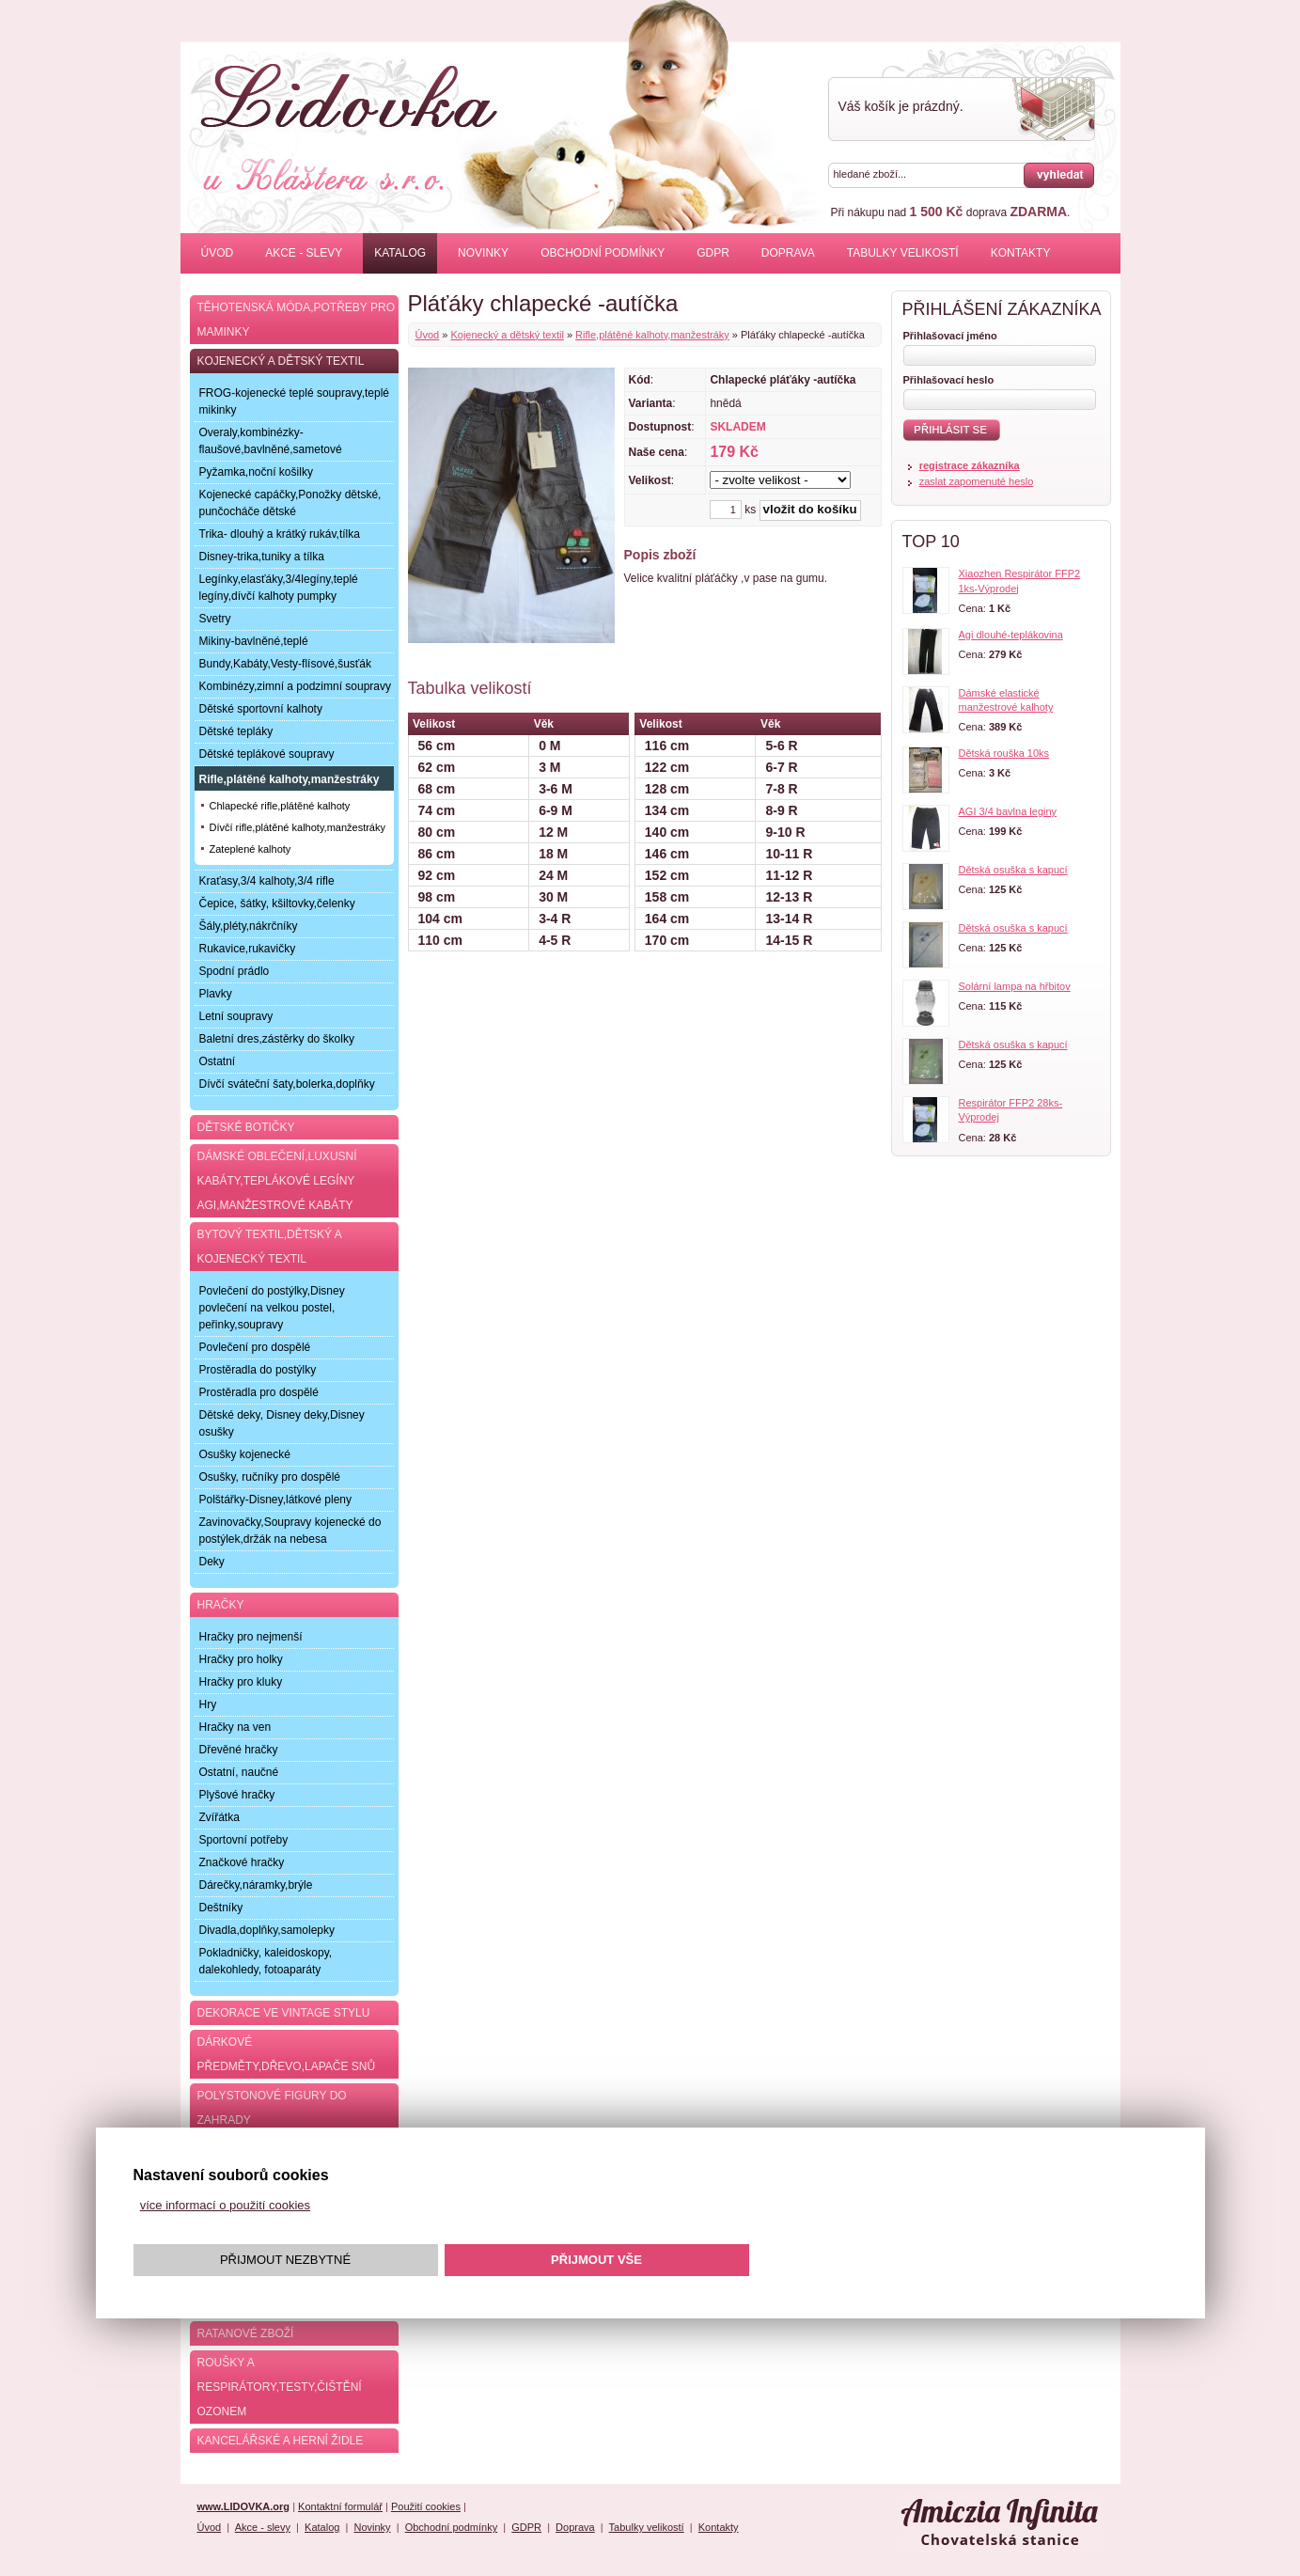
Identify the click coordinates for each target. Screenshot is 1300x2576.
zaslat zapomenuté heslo (976, 481)
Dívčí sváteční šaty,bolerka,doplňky (287, 1084)
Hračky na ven (235, 1727)
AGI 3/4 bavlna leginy (1008, 811)
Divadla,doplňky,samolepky (267, 1930)
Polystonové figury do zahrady (272, 2108)
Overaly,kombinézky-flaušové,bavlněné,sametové (270, 441)
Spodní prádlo (234, 971)
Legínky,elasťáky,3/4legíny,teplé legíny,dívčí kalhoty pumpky (278, 588)
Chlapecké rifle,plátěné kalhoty (280, 805)
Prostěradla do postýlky (258, 1369)
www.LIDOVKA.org (243, 2506)
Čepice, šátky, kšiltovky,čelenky (277, 903)
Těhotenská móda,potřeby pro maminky (296, 319)
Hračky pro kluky (241, 1682)
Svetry (215, 618)
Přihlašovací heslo (949, 379)
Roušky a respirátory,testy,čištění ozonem (279, 2387)
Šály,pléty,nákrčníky (248, 926)
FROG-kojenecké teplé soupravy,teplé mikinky (294, 401)
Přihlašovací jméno (950, 335)
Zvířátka (219, 1817)
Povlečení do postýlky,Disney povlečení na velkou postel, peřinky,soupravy (272, 1307)
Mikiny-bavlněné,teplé (253, 641)
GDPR (713, 252)
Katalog (400, 252)
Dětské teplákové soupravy (267, 754)
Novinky (483, 252)
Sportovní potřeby (244, 1839)
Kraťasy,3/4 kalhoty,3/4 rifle (267, 880)
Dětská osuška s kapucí (1013, 869)
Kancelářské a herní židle (280, 2440)
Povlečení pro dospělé (255, 1347)
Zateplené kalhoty (250, 849)
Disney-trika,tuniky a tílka (261, 556)
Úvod (217, 252)
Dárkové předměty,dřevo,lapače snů (286, 2054)
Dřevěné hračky (238, 1749)
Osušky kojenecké (244, 1454)
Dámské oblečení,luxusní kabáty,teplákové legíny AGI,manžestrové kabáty (277, 1181)
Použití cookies (426, 2506)
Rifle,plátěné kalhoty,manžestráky (652, 334)
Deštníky (221, 1907)
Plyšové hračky (237, 1794)
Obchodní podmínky (602, 252)
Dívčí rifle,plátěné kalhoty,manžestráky (297, 827)
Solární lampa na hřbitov (1015, 986)
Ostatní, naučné (239, 1772)
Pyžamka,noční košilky (256, 472)
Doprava (788, 252)
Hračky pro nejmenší (251, 1636)
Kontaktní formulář (340, 2506)
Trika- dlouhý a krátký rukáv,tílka (279, 534)
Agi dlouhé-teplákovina (1011, 634)
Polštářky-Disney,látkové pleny (275, 1499)
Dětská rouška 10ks (1004, 753)
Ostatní (217, 1061)
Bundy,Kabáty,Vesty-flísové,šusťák (285, 663)
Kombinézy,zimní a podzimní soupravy (295, 686)
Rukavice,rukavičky (247, 948)
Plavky (215, 993)
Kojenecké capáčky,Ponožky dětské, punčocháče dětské (290, 503)
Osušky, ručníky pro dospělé (270, 1477)
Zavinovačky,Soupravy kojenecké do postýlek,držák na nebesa (290, 1531)
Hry (208, 1704)
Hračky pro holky (241, 1659)
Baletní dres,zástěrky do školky (276, 1038)
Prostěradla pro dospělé (259, 1392)
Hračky (220, 1604)
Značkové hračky (242, 1862)
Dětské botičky (246, 1127)
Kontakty (1021, 252)
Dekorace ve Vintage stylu (283, 2012)
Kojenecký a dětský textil (506, 334)
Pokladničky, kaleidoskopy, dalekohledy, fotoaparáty (266, 1961)
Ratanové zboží (245, 2333)
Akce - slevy (303, 252)
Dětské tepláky (236, 731)
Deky (212, 1561)
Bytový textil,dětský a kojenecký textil (269, 1246)
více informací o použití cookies (225, 2205)
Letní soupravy (236, 1016)
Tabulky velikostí (903, 252)
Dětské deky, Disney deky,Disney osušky (282, 1423)
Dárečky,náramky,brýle (256, 1885)
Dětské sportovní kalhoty (260, 708)
